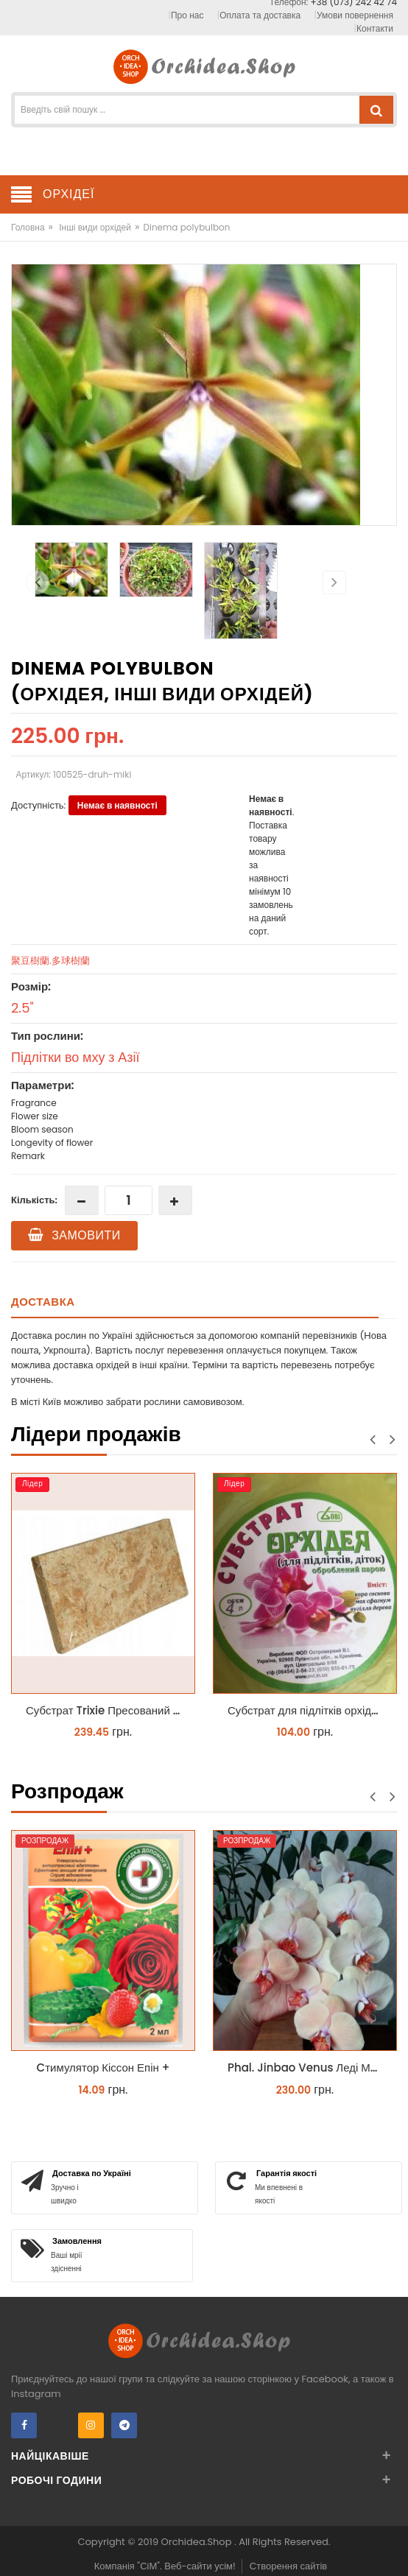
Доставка (43, 1301)
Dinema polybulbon (186, 227)
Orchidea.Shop (197, 2542)
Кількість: (34, 1200)
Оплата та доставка (259, 15)
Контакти (374, 28)
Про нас (187, 15)
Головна (28, 227)
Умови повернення (355, 15)
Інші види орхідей (95, 227)
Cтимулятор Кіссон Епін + (103, 2067)
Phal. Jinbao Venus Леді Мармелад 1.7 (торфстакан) (309, 2067)
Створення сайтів (288, 2566)
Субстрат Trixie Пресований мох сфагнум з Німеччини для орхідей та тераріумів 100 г (107, 1710)
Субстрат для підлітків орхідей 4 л (309, 1710)
